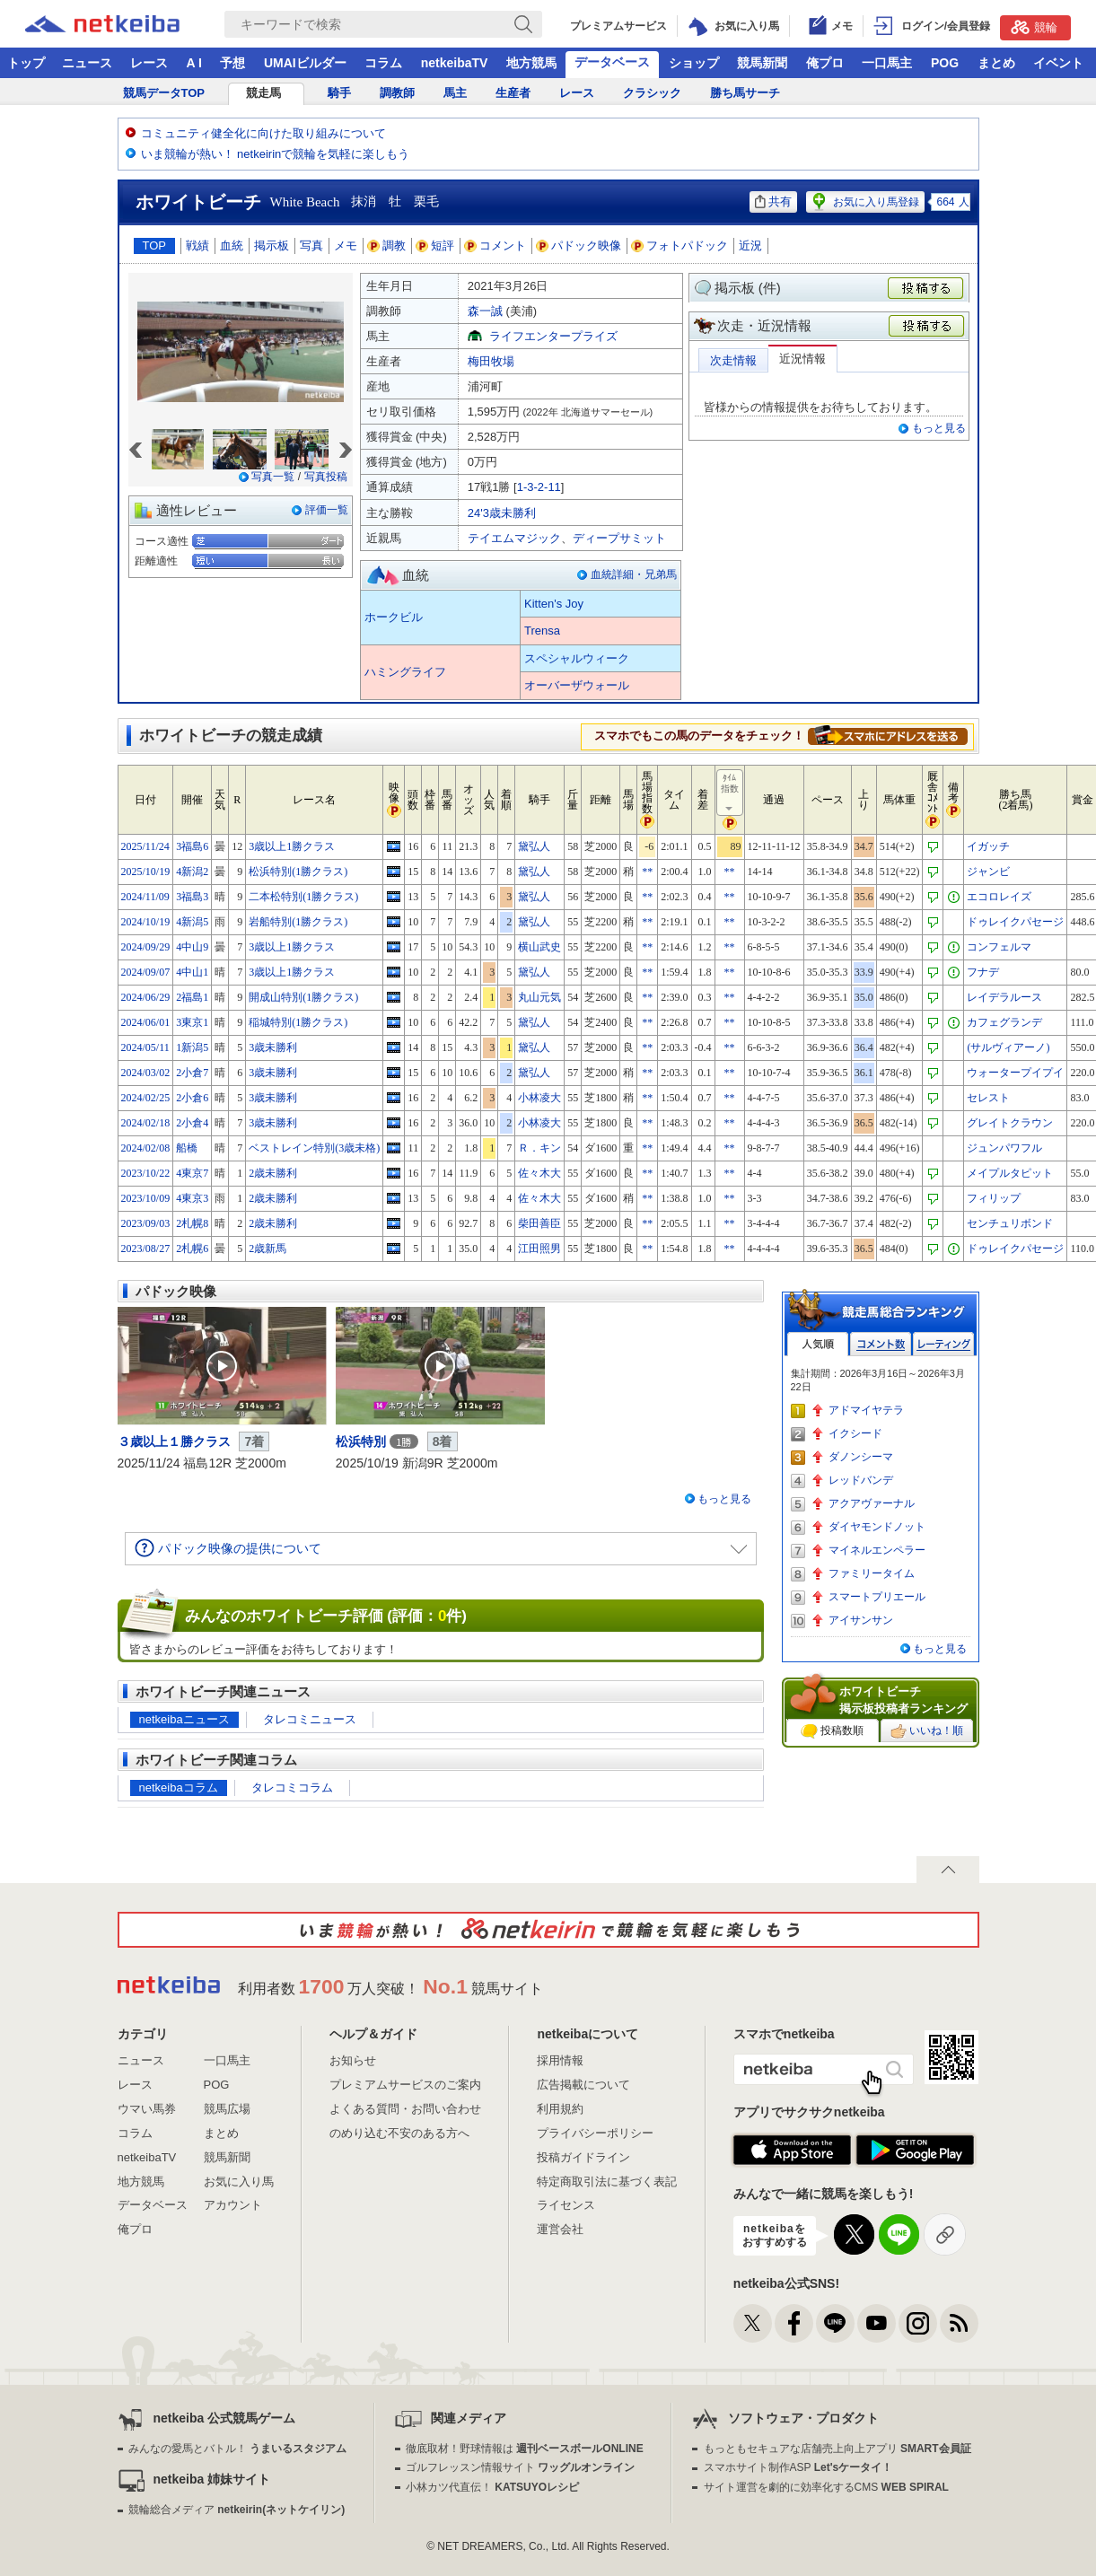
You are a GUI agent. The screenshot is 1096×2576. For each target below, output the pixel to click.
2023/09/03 (146, 1223)
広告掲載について (583, 2084)
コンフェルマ (999, 947)
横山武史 (539, 947)
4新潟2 (192, 871)
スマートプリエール (877, 1596)
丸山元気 (539, 997)
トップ (26, 63)
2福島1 (192, 997)
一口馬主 (887, 63)
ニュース (87, 63)
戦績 (197, 245)
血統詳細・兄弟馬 (634, 574)
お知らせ (352, 2060)
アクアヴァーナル (872, 1503)
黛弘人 (534, 846)
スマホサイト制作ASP (798, 2467)
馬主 (455, 93)
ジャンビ (988, 871)
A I (194, 63)
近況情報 (802, 358)
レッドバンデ (861, 1480)
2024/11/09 (145, 896)
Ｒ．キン (539, 1148)
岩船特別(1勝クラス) (298, 922)
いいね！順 (926, 1731)
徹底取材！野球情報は (525, 2448)
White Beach (305, 202)
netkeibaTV (454, 63)
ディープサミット (619, 538)
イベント (1058, 63)
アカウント (233, 2205)
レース (149, 63)
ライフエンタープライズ (553, 336)
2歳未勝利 (273, 1173)
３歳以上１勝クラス (174, 1441)
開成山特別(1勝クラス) (303, 997)
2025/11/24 (145, 846)
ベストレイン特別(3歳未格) (314, 1148)
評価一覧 (326, 510)
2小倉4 (192, 1123)
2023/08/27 (146, 1248)
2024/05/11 (145, 1047)
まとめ (996, 63)
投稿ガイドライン (583, 2157)
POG (945, 63)
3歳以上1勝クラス (292, 846)
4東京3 (192, 1198)
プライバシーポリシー (595, 2133)
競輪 (1034, 27)
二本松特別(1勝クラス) (303, 896)
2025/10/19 (146, 871)
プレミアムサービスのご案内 (405, 2084)
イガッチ (988, 846)
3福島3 (192, 896)
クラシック (652, 93)
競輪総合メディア (236, 2509)
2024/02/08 (146, 1148)
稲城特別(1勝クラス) (298, 1022)
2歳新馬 (267, 1248)
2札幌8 (192, 1223)
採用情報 (560, 2060)
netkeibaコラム (178, 1787)
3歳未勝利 (273, 1047)
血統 (231, 245)
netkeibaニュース (184, 1719)
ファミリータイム (872, 1573)
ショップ (694, 63)
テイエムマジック (514, 538)
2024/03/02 (146, 1072)
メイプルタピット (1010, 1173)
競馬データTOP (164, 93)
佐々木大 (539, 1173)
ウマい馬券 (147, 2109)
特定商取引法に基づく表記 (607, 2181)
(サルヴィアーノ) (1008, 1047)
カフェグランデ (1004, 1022)
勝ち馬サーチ (745, 93)
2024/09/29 (146, 947)
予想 (232, 63)
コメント (495, 245)
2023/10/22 (146, 1173)
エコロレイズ (999, 896)
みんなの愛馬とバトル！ (237, 2448)
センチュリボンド (1010, 1223)
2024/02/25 (146, 1097)
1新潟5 (192, 1047)
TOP (155, 245)
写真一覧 (272, 476)
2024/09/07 (146, 972)
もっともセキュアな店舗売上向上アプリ (837, 2448)
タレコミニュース (309, 1719)
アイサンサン (861, 1620)
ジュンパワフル (1004, 1148)
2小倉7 (192, 1072)
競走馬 (263, 93)
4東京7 (192, 1173)
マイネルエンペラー (877, 1550)
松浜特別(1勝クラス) (298, 871)
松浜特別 (361, 1441)
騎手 (339, 93)
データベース (612, 62)
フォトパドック (680, 245)
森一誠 (485, 311)
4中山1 (192, 972)
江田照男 (539, 1248)
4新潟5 (192, 922)
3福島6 (192, 846)
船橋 (186, 1148)
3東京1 (192, 1022)
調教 (387, 245)
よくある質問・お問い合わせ (405, 2109)
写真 (311, 245)
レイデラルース (1004, 997)
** (647, 871)
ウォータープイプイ (1015, 1072)
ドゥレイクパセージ (1015, 922)
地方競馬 (531, 63)
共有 (773, 201)
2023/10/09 (146, 1198)
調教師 (397, 93)
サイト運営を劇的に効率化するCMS (826, 2487)
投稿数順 (832, 1731)
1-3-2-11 (539, 487)
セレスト (988, 1097)
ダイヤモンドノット (877, 1526)
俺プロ (825, 63)
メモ (345, 245)
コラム (383, 63)
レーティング (943, 1344)
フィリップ (994, 1198)
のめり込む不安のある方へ (399, 2133)
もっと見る (939, 428)
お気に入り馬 (239, 2181)
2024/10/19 (146, 922)
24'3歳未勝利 (502, 513)
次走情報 (733, 360)
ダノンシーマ (861, 1456)
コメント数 (880, 1344)
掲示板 (271, 245)
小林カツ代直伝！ (492, 2487)
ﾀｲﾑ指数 (731, 793)
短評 (435, 245)
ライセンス (566, 2205)
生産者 (512, 93)
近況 (750, 245)
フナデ (983, 972)
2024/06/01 (146, 1022)
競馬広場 (227, 2109)
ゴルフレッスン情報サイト (520, 2467)
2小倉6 (192, 1097)
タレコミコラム (292, 1787)
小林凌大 (539, 1097)
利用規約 (560, 2109)
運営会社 (560, 2229)
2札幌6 (192, 1248)
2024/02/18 (146, 1123)
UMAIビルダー (305, 63)
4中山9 (192, 947)
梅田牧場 (491, 361)
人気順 (817, 1344)
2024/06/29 (146, 997)
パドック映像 (579, 245)
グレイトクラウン (1010, 1123)
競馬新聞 (762, 63)
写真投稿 (325, 476)
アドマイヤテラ (866, 1410)
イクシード (855, 1433)
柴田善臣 (539, 1223)
